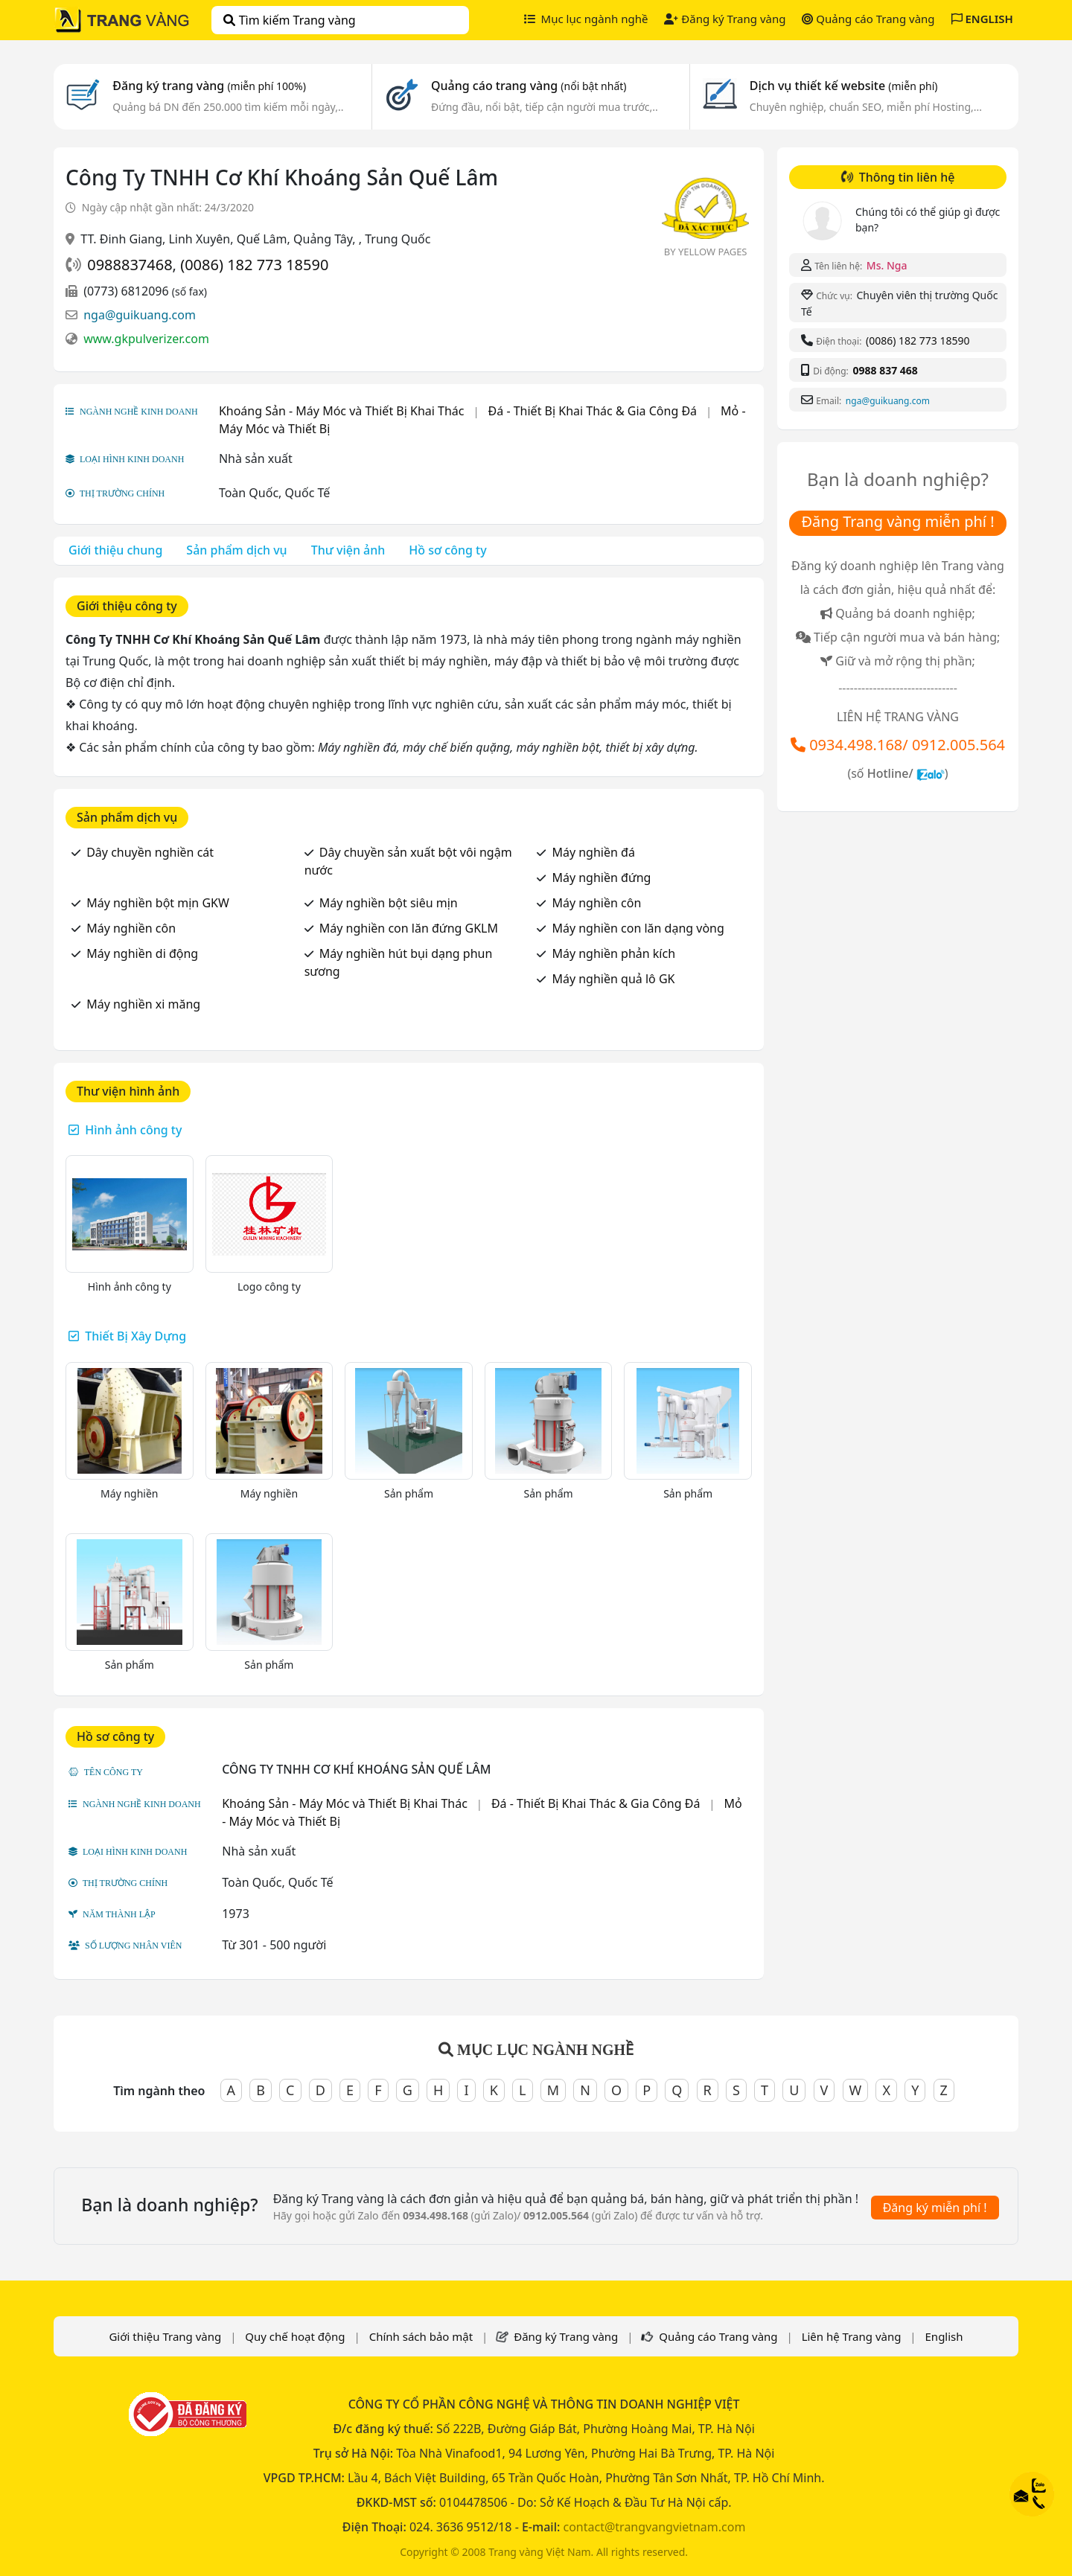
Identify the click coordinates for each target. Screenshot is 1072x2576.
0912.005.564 (958, 745)
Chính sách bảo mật (421, 2336)
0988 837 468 (884, 370)
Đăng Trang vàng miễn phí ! (897, 521)
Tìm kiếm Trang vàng (289, 20)
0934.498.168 (855, 745)
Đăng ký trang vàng (209, 85)
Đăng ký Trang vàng (724, 18)
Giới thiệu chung (115, 550)
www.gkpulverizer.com (146, 338)
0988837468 (129, 265)
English (944, 2336)
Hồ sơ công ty (447, 550)
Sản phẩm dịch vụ (236, 550)
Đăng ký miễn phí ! (935, 2207)
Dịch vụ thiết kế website (844, 85)
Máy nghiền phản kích (613, 953)
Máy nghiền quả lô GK (613, 979)
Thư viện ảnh (348, 550)
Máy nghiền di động (142, 953)
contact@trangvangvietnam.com (654, 2527)
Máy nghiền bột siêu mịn (388, 903)
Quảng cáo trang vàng (528, 85)
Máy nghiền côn (596, 903)
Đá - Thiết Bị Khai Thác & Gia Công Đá (592, 411)
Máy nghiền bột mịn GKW (157, 903)
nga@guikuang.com (139, 315)
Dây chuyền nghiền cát (150, 852)
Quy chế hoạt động (295, 2336)
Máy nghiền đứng (601, 877)
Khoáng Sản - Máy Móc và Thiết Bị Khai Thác (342, 411)
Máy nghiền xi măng (143, 1004)
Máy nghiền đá (593, 852)
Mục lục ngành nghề (586, 18)
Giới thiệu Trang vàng (165, 2336)
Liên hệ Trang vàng (852, 2336)
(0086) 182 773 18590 (254, 265)
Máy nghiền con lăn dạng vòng (638, 928)
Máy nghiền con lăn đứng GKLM (408, 928)
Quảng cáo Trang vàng (868, 18)
